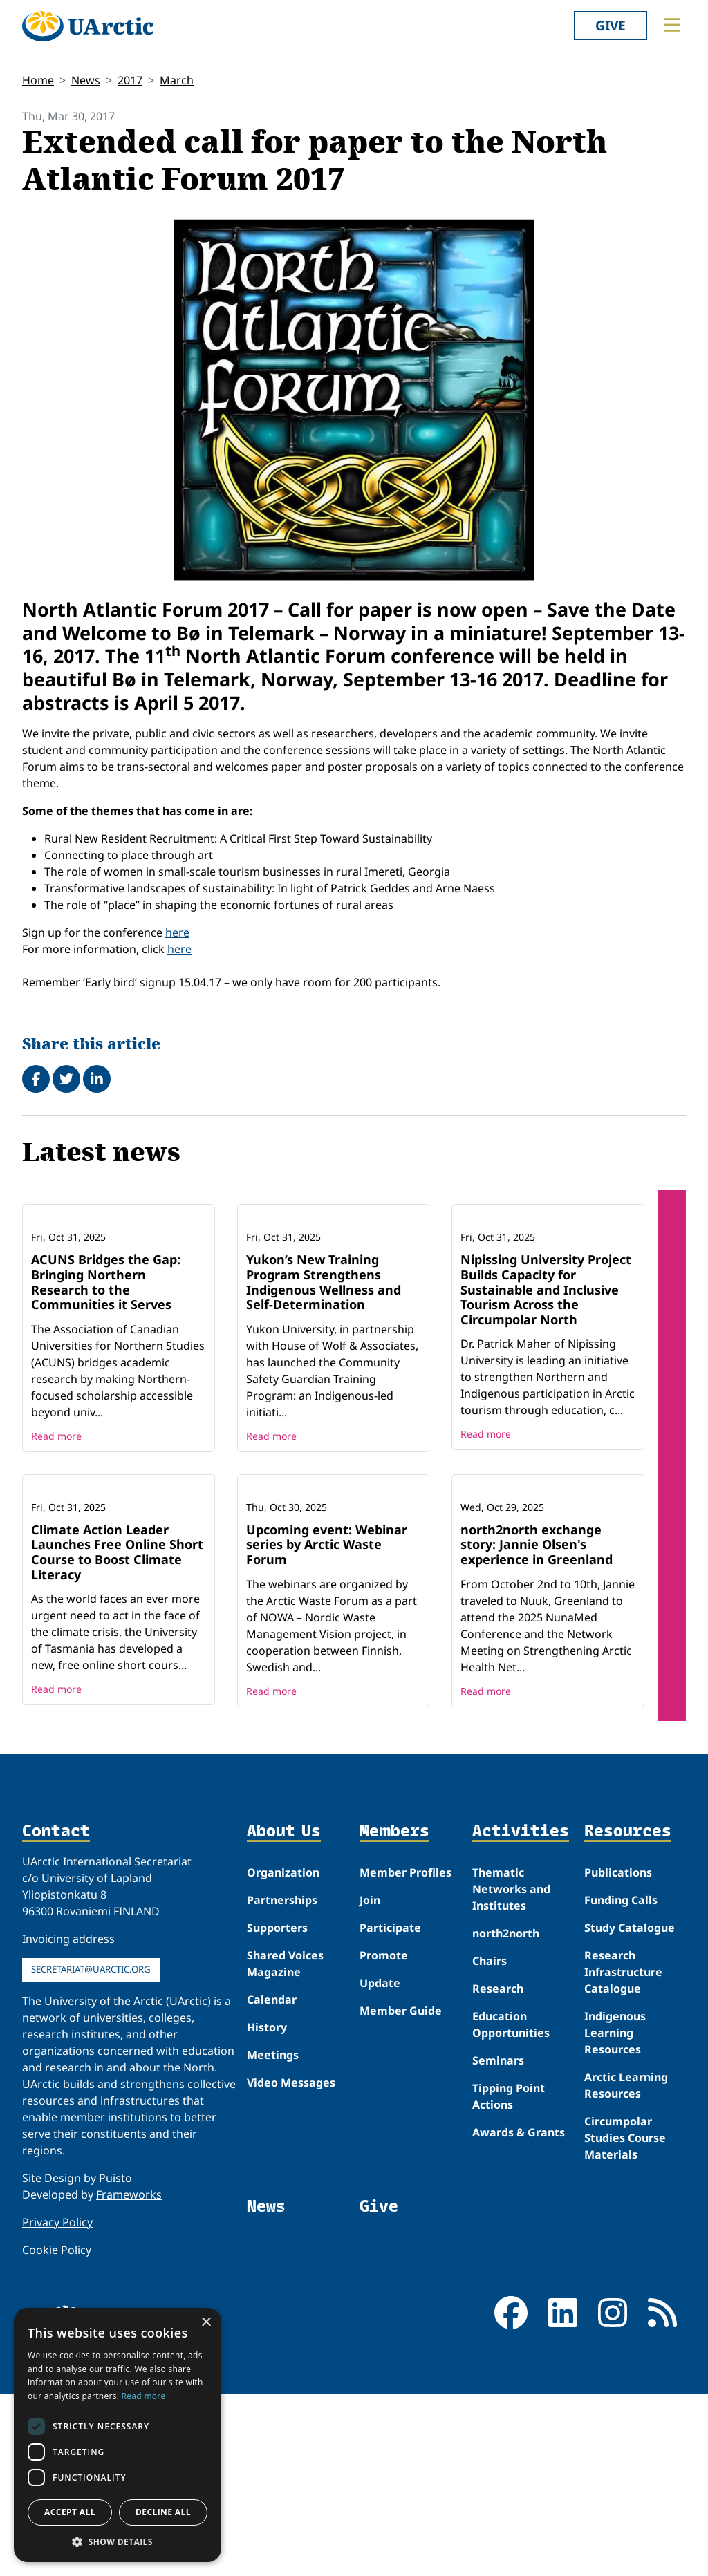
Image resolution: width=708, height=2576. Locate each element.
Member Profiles (405, 2054)
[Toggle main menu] (672, 25)
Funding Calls (621, 2081)
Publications (618, 2054)
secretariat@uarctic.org (91, 2151)
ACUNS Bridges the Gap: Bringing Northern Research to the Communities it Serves (105, 1373)
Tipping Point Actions (508, 2278)
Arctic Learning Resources (626, 2267)
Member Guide (401, 2192)
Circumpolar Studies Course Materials (625, 2319)
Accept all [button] (69, 2512)
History (267, 2209)
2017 (130, 80)
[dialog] (117, 2435)
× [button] (206, 2323)
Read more (56, 1526)
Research (497, 2170)
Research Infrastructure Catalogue (623, 2154)
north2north (505, 2115)
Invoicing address (68, 2120)
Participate (390, 2109)
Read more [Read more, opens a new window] (144, 2396)
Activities (520, 2013)
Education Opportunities (511, 2206)
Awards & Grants (518, 2314)
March (177, 80)
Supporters (277, 2109)
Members (394, 2013)
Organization (283, 2054)
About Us (284, 2013)
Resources (627, 2013)
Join (370, 2081)
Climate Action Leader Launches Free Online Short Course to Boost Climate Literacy (117, 1734)
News (85, 80)
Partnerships (282, 2081)
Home (38, 80)
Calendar (272, 2181)
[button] (117, 2541)
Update (380, 2164)
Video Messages (291, 2264)
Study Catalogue (629, 2109)
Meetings (273, 2236)
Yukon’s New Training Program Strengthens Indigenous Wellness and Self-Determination (323, 1373)
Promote (384, 2137)
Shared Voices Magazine (285, 2145)
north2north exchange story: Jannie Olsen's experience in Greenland (536, 1726)
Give (610, 25)
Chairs (489, 2142)
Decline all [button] (163, 2512)
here (177, 932)
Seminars (498, 2242)
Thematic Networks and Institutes (511, 2071)
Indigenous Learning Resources (615, 2214)
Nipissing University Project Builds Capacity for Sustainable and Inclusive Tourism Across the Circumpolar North (545, 1380)
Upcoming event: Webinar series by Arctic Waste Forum (326, 1726)
